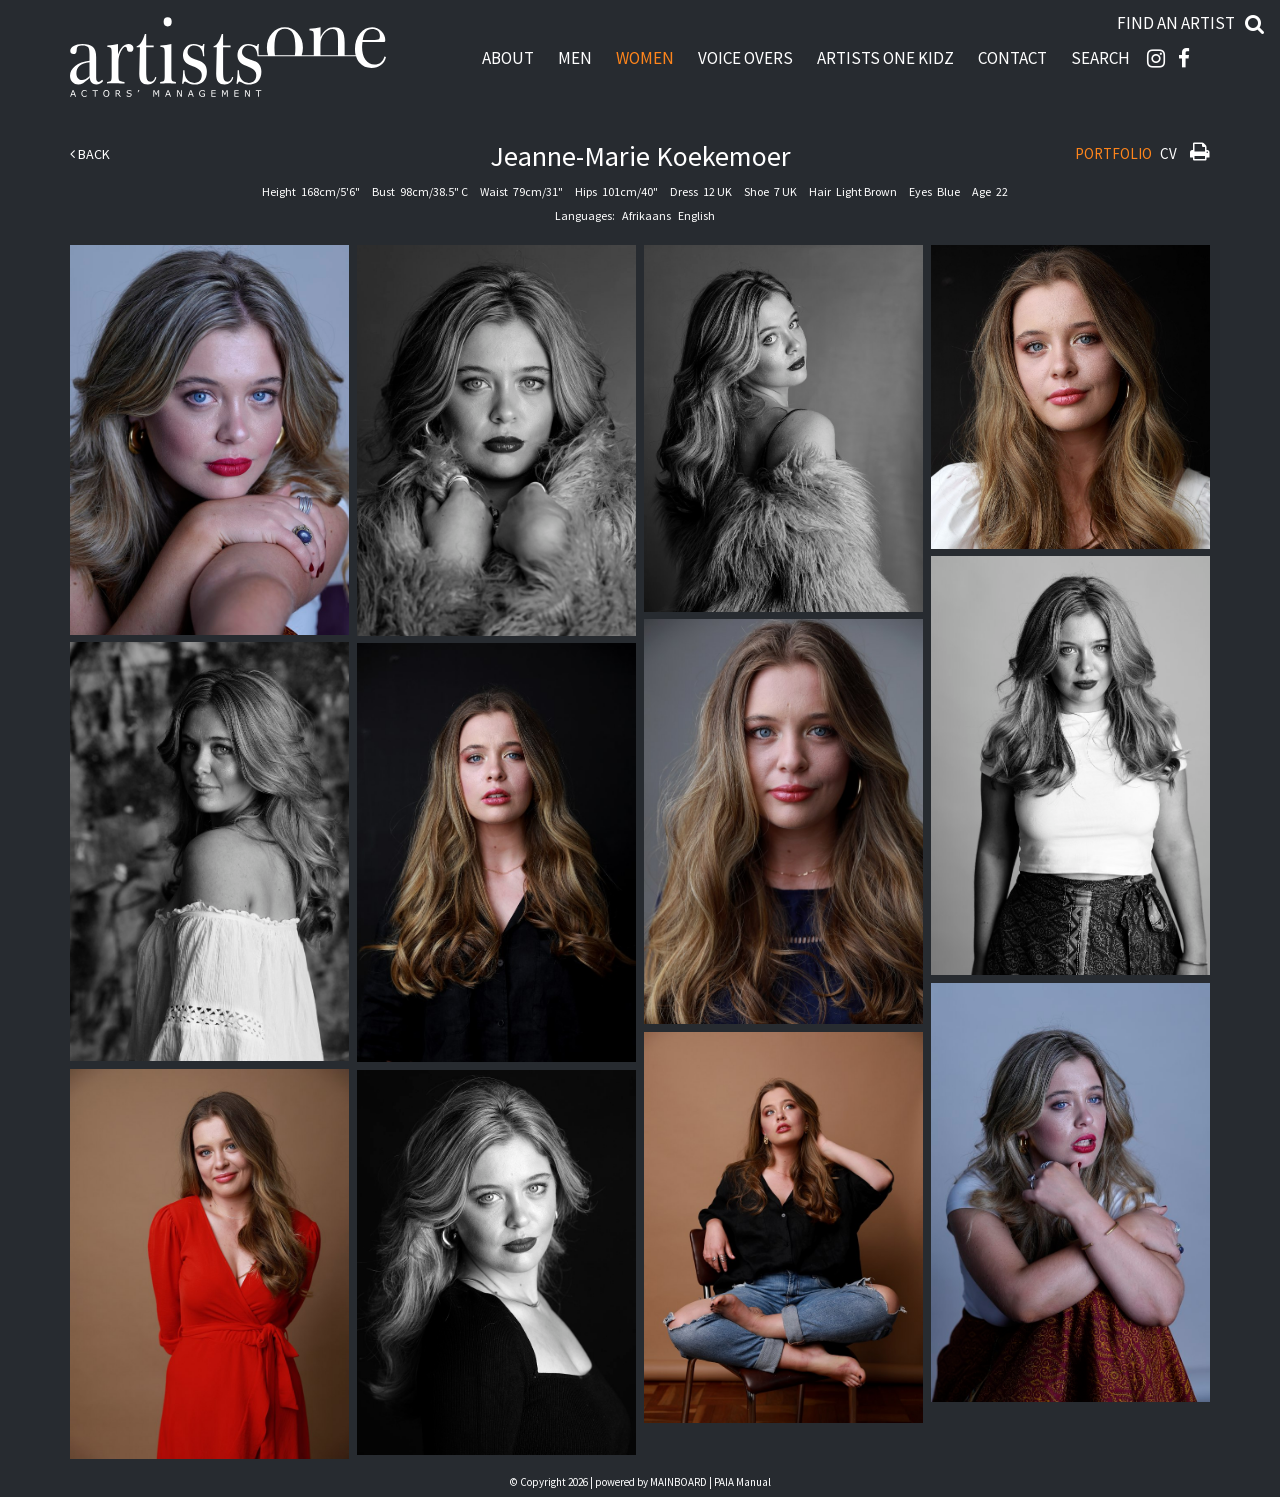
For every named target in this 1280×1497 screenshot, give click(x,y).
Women (645, 57)
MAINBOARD (678, 1482)
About (508, 57)
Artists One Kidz (885, 57)
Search (1100, 57)
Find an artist (1176, 23)
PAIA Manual (742, 1482)
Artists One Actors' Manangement (228, 58)
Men (575, 57)
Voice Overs (745, 57)
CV (1168, 153)
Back (90, 154)
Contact (1012, 57)
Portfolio (1113, 153)
